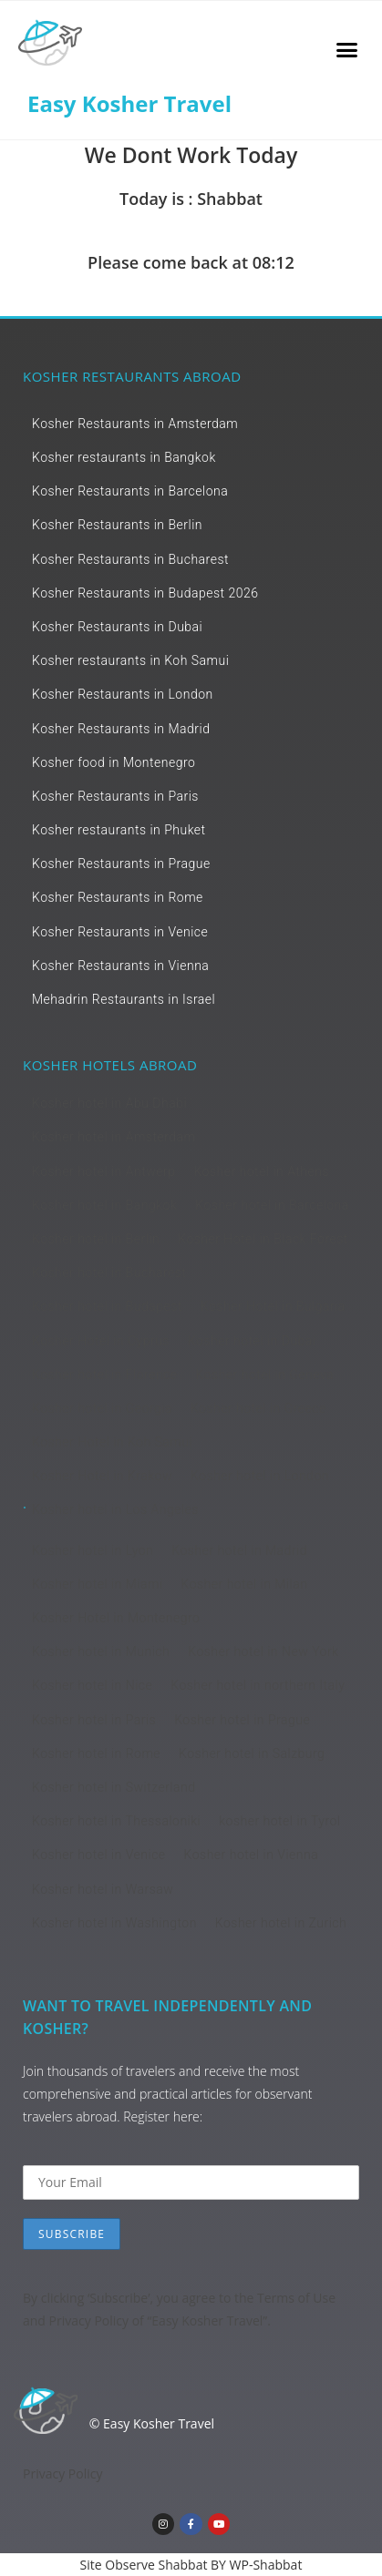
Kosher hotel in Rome (96, 1753)
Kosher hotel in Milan (244, 1584)
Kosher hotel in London (260, 1475)
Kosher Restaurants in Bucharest (130, 559)
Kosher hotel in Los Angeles (115, 1509)
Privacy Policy (89, 2320)
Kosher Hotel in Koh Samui (112, 1442)
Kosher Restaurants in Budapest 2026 (145, 593)
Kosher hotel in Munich (101, 1651)
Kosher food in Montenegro (113, 762)
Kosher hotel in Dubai (251, 1341)
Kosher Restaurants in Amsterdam (135, 423)
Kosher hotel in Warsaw (102, 1889)
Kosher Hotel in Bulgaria (273, 1306)
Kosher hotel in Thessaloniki (116, 1821)
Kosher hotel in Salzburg (252, 1753)
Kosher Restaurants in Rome (117, 897)
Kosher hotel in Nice (92, 1685)
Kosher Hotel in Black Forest (263, 1239)
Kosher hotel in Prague (242, 1719)
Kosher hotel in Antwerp (103, 1171)
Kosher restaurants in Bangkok (124, 457)
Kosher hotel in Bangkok (104, 1205)
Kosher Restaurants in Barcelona (130, 491)
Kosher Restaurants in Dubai (117, 626)
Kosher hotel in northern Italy (257, 1685)
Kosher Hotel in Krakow (102, 1475)
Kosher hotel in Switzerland (114, 1787)
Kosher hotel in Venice (99, 1854)
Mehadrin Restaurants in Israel (123, 999)
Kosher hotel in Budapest (107, 1306)
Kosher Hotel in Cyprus (101, 1341)
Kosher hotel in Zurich (280, 1923)
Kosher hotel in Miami (97, 1584)
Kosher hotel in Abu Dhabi (109, 1103)
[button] (346, 50)
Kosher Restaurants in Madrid (121, 728)
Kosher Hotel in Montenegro (116, 1617)
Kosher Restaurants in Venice (120, 932)
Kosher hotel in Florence (105, 1374)
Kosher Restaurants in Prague (121, 863)
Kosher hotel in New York (263, 1651)
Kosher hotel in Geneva (265, 1374)
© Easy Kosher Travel (151, 2423)
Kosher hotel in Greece (258, 1408)
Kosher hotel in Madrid (239, 1550)
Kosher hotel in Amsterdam (113, 1137)
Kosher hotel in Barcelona (272, 1205)
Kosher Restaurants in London (122, 694)
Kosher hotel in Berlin (96, 1239)
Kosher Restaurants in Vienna (120, 965)
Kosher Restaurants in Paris (115, 796)
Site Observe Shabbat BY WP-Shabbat (191, 2564)
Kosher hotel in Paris (94, 1719)
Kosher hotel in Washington (114, 1923)
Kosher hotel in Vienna (251, 1854)
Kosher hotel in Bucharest (109, 1272)
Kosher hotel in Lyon (92, 1550)
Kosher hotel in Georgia (102, 1408)
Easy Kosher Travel (129, 103)
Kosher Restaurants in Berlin (117, 524)
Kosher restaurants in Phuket (119, 830)
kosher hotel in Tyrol (279, 1821)
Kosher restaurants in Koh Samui (130, 660)
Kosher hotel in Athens (261, 1171)
